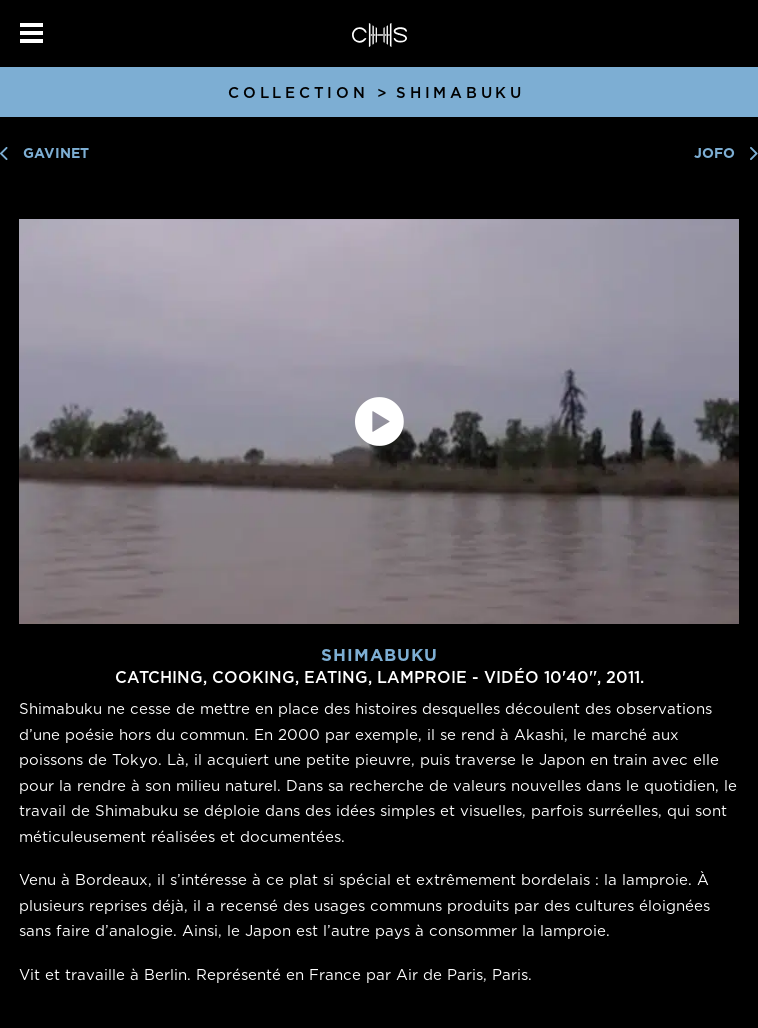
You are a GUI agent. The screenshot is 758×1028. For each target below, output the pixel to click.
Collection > (309, 93)
